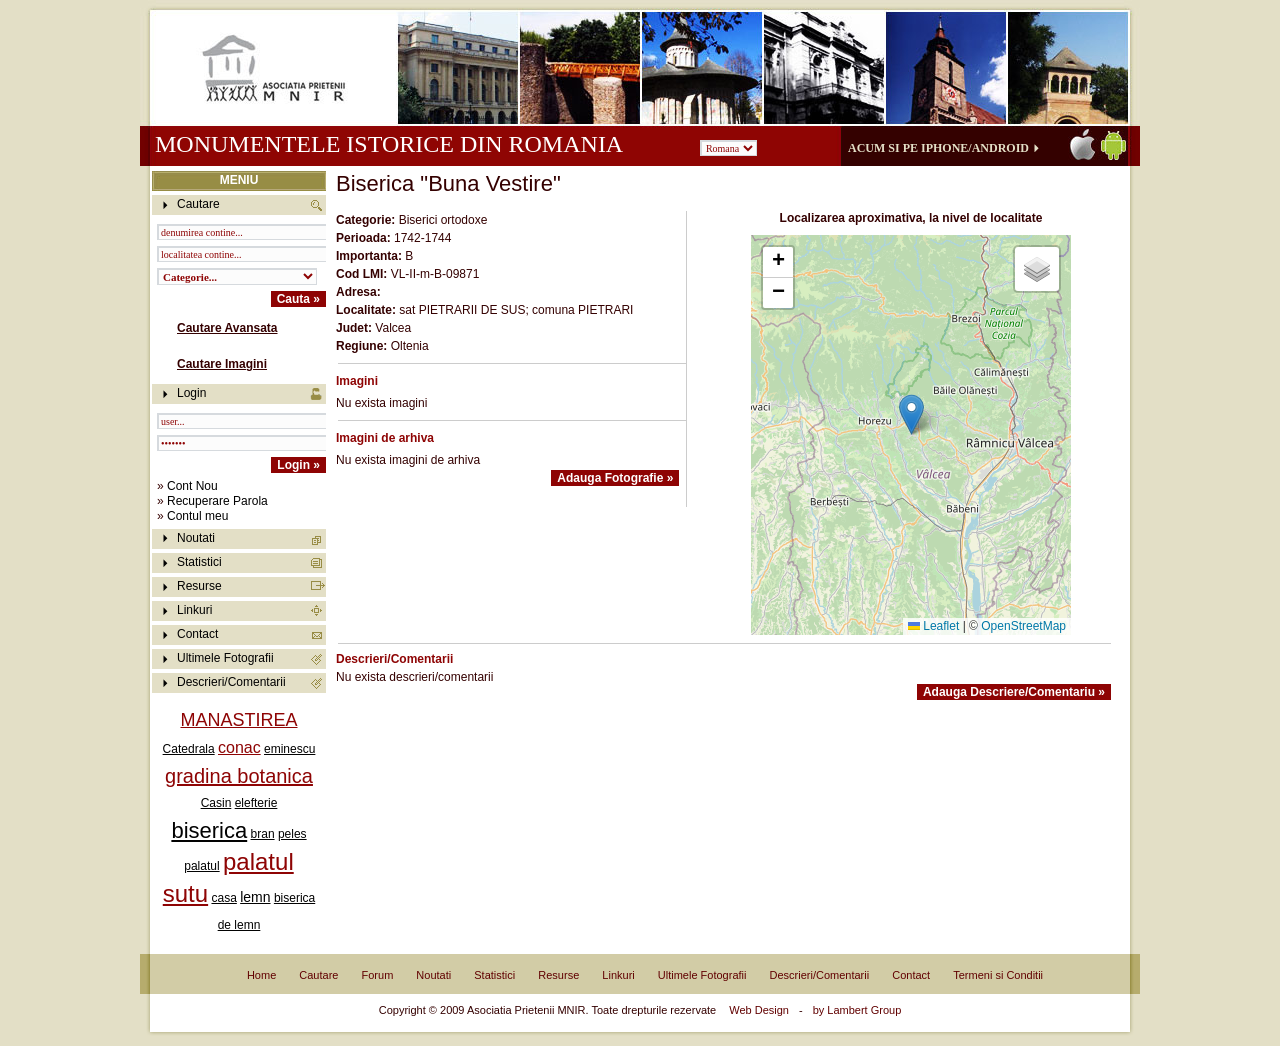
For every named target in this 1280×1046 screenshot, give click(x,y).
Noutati (196, 538)
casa (223, 898)
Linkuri (194, 610)
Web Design (759, 1010)
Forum (378, 975)
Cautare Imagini (222, 364)
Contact (197, 634)
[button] (911, 414)
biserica (209, 830)
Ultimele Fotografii (225, 658)
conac (239, 747)
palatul (201, 866)
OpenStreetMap (1023, 626)
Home (261, 975)
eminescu (289, 749)
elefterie (256, 803)
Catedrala (189, 749)
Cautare (318, 975)
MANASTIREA (238, 720)
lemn (255, 897)
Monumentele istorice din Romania (388, 144)
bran (263, 834)
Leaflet (933, 626)
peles (292, 834)
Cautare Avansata (227, 328)
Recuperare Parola (217, 501)
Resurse (199, 586)
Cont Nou (192, 486)
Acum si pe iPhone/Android (938, 148)
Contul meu (197, 516)
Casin (216, 803)
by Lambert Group (857, 1010)
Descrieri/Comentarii (231, 682)
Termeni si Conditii (998, 975)
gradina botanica (239, 776)
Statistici (199, 562)
